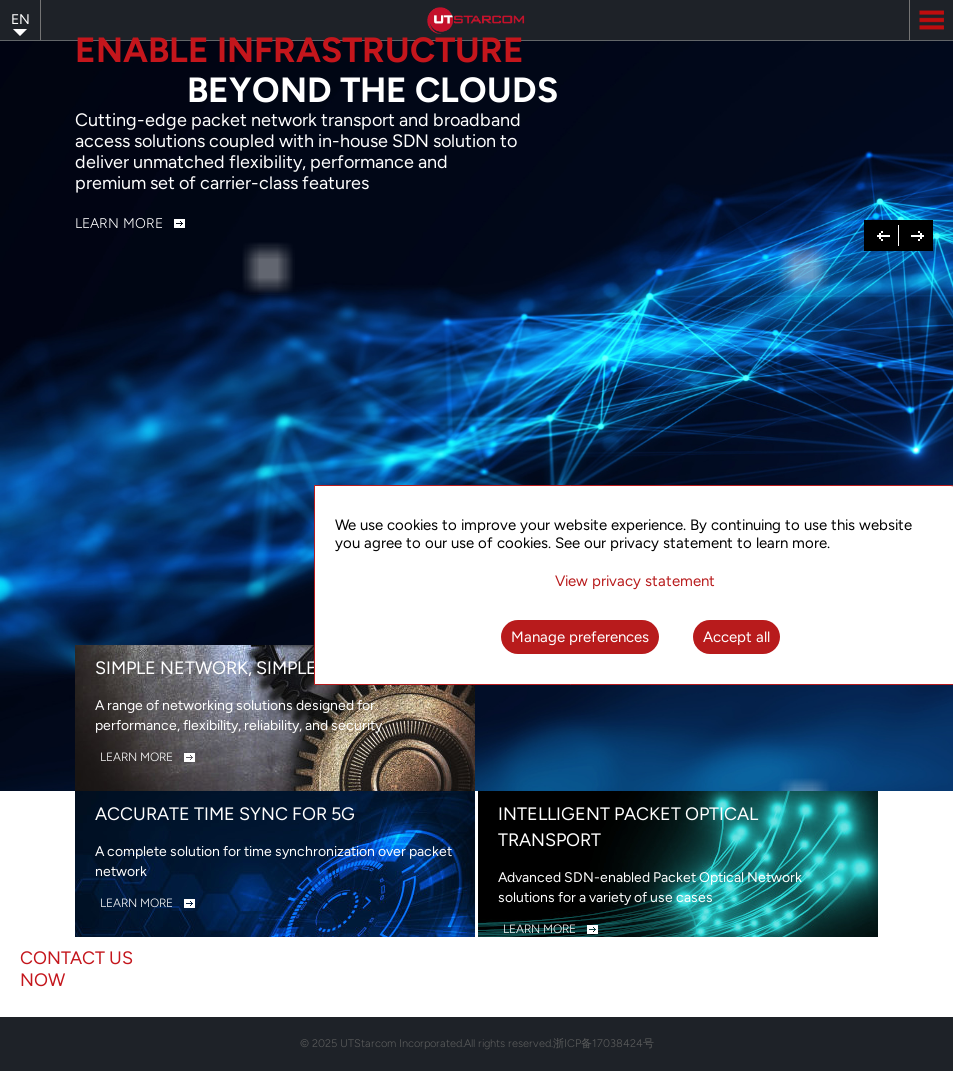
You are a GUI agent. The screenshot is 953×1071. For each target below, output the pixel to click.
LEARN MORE (136, 757)
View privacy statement (635, 581)
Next (917, 234)
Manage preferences (580, 637)
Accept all (736, 637)
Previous (884, 234)
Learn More (119, 223)
